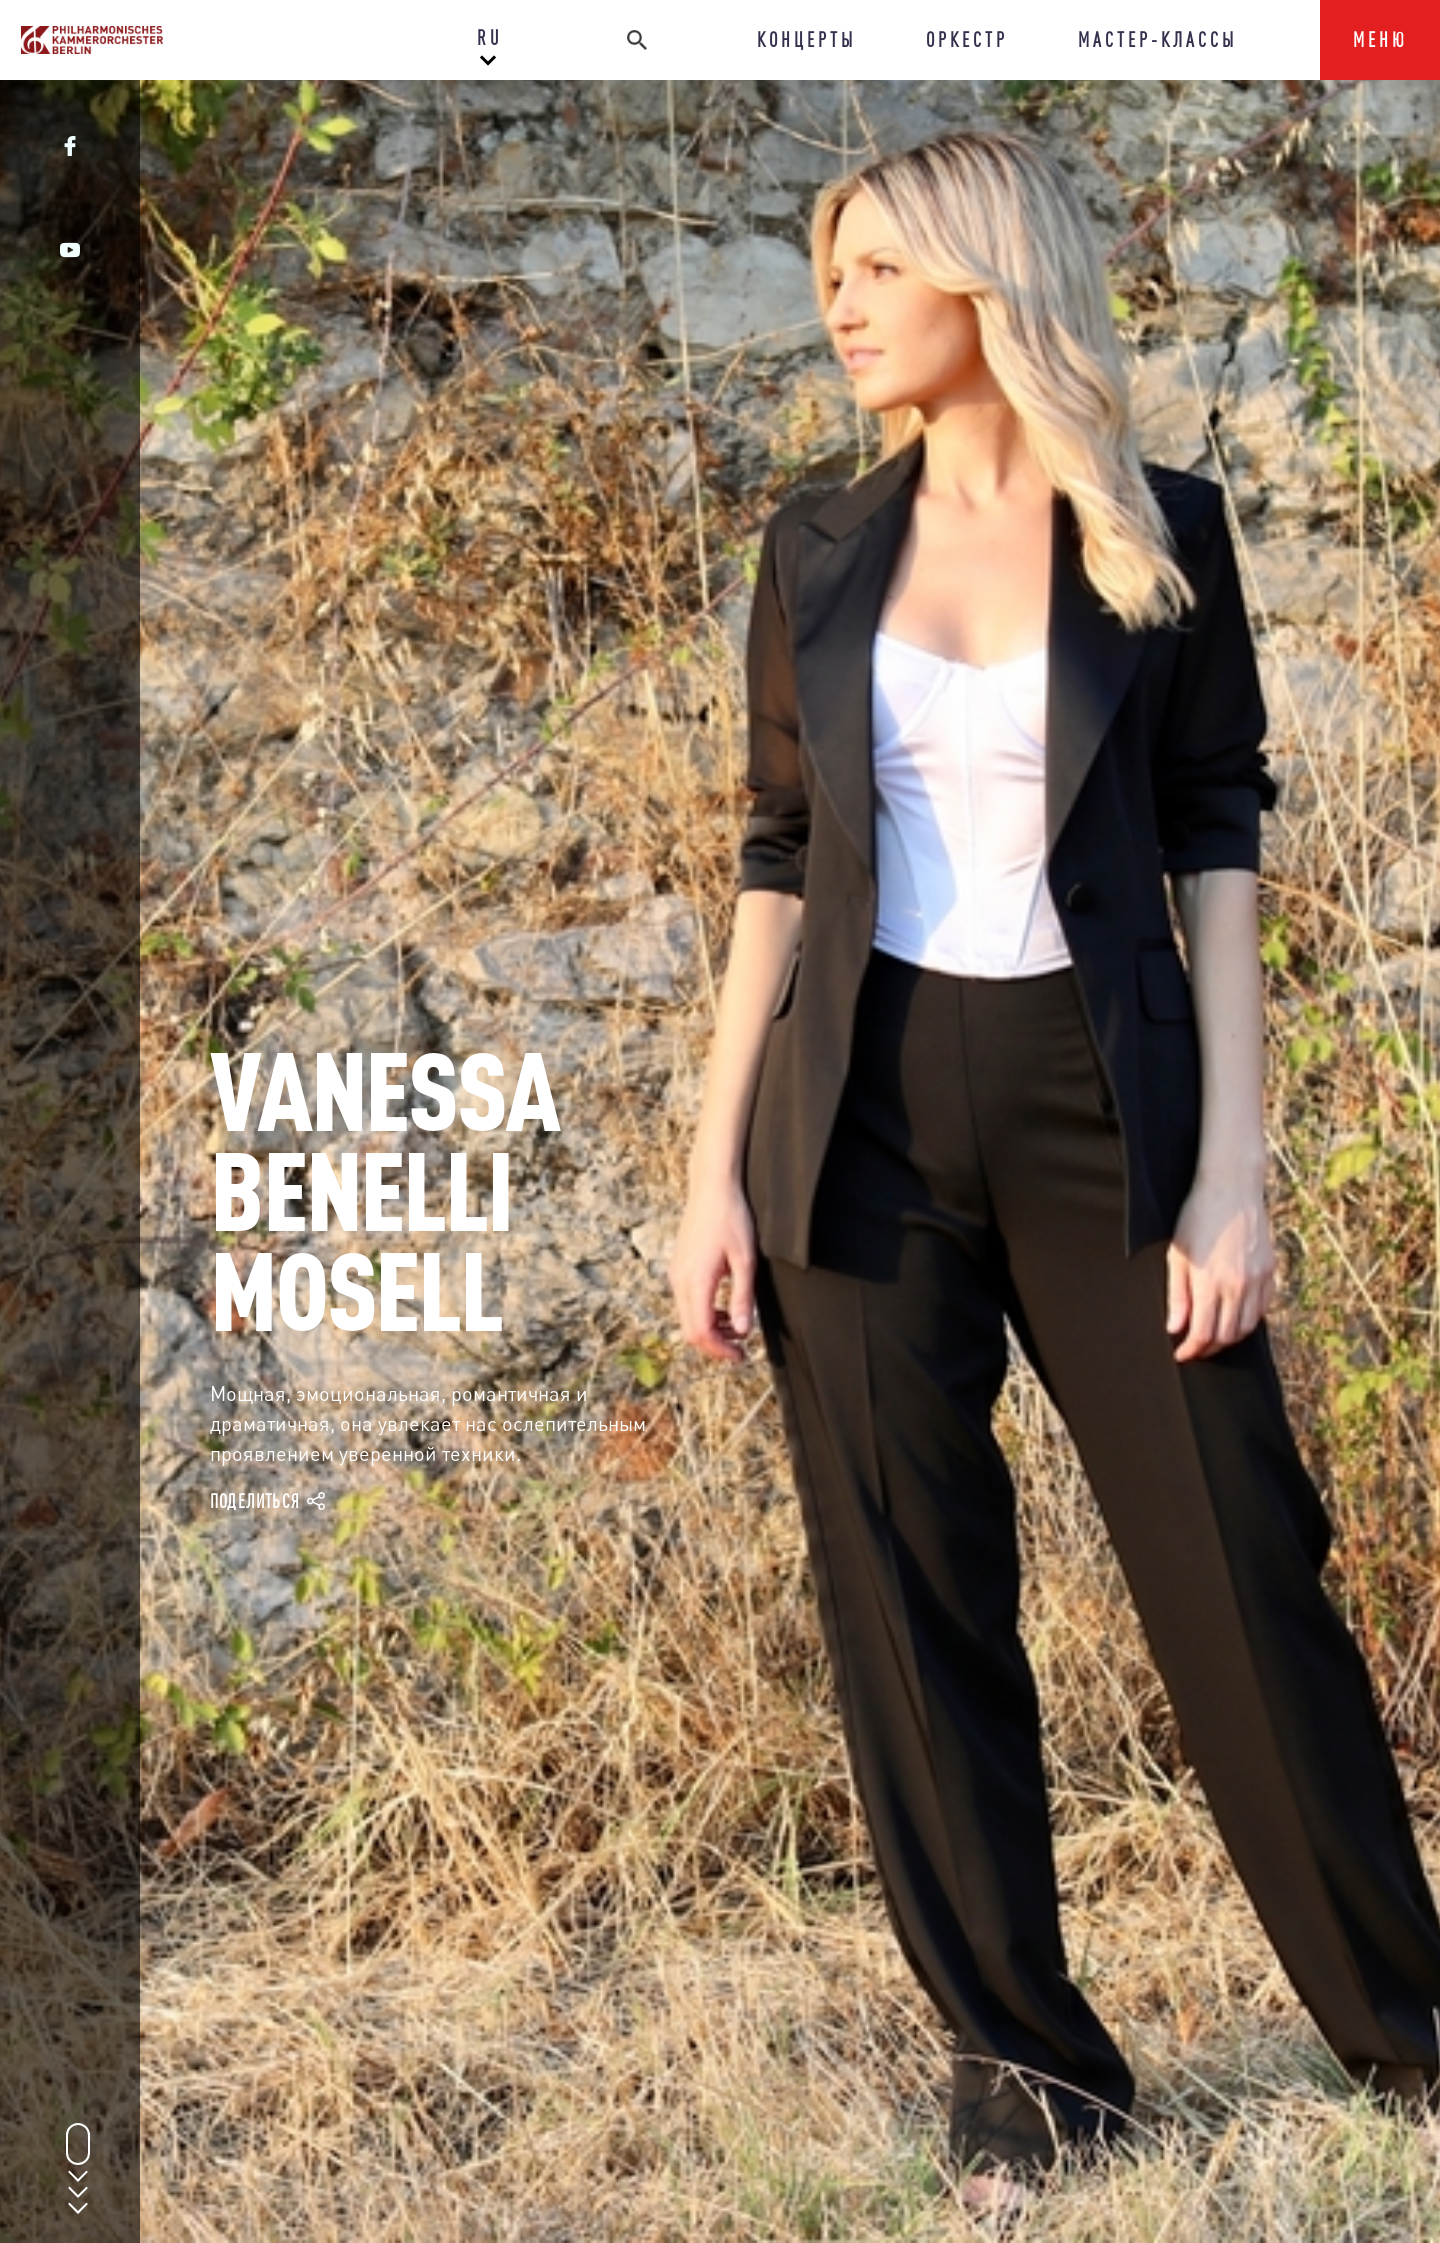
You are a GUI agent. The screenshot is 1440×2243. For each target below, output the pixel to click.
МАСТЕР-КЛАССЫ (1157, 39)
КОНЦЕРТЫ (806, 39)
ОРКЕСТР (967, 39)
